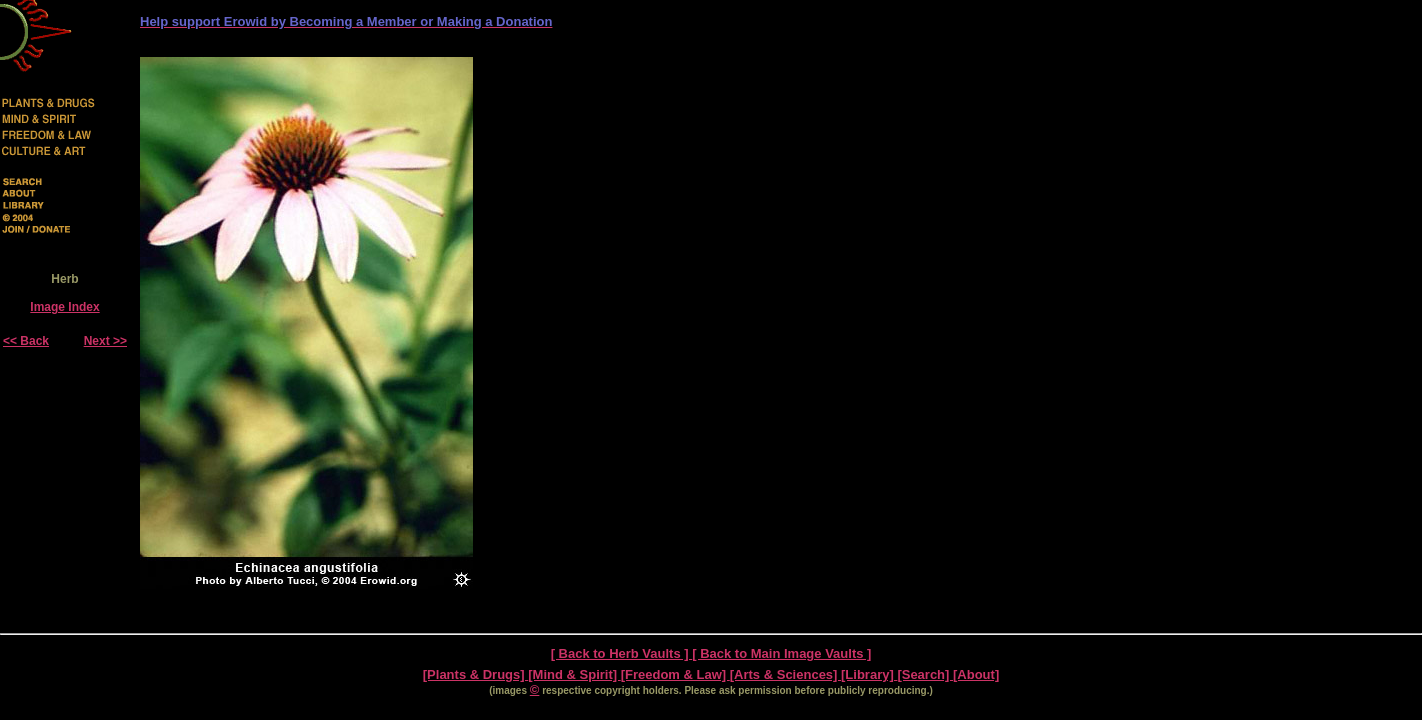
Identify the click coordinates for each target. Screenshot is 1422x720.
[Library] (869, 674)
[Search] (925, 674)
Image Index (64, 307)
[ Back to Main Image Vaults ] (781, 653)
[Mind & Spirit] (574, 674)
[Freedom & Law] (675, 674)
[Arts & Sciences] (785, 674)
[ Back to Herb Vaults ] (622, 653)
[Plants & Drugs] (475, 674)
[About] (976, 674)
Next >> (105, 341)
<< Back (26, 341)
